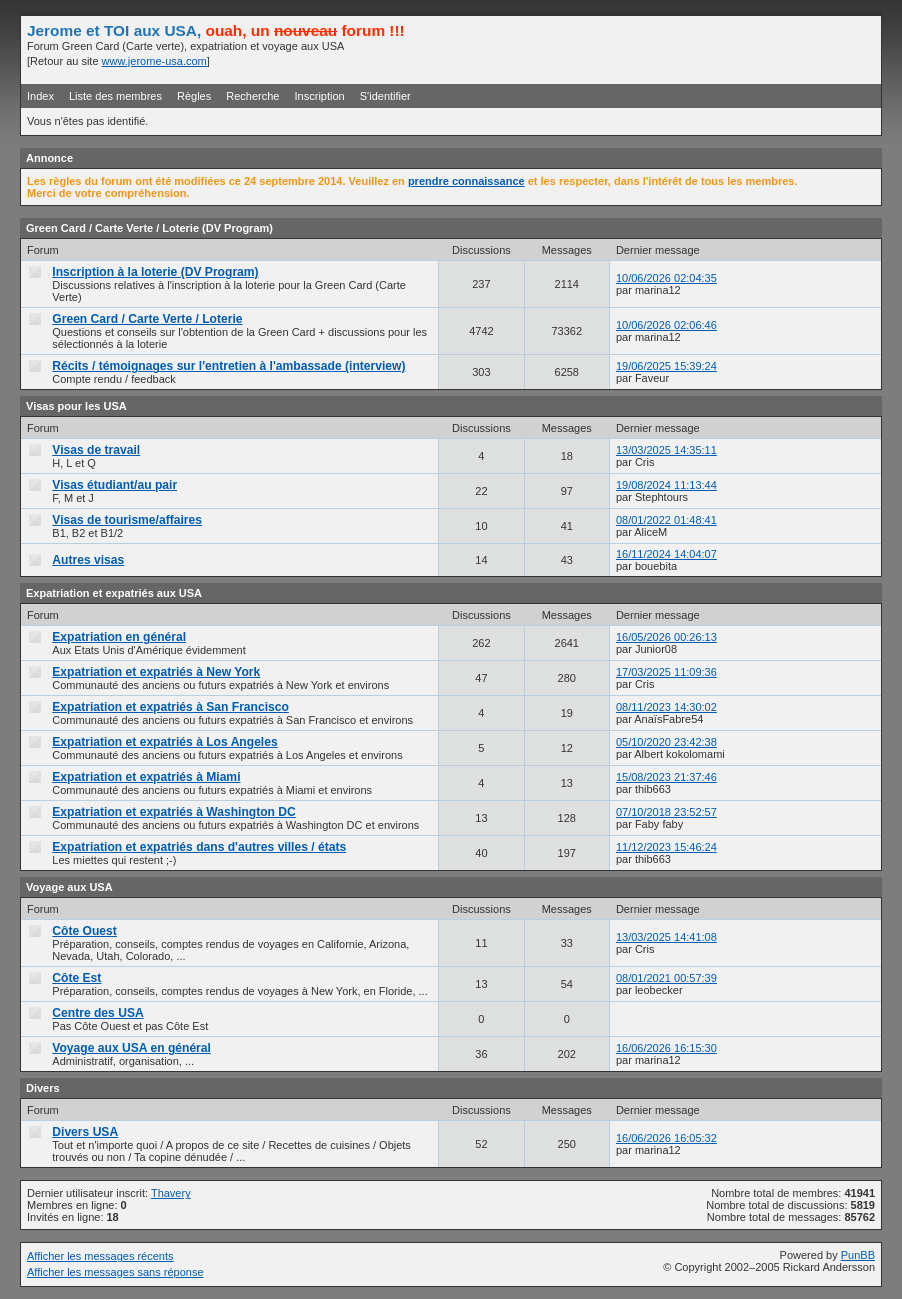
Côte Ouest (84, 931)
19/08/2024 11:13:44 (666, 485)
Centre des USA (97, 1013)
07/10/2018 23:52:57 (666, 812)
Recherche (252, 96)
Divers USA (85, 1132)
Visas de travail (96, 450)
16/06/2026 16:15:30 (666, 1048)
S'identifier (385, 96)
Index (40, 96)
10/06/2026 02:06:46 (666, 325)
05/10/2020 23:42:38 (666, 742)
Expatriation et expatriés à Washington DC (174, 812)
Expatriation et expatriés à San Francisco (170, 707)
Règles (194, 96)
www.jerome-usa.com (154, 61)
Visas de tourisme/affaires (127, 520)
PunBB (858, 1255)
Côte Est (76, 978)
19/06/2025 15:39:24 (666, 366)
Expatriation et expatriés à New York (156, 672)
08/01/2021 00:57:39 (666, 978)
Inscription (320, 96)
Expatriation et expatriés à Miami (146, 777)
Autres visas (88, 560)
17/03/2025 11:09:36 (666, 672)
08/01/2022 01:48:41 (666, 520)
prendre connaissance (466, 181)
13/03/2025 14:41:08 (666, 937)
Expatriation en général (119, 637)
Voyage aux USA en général (131, 1048)
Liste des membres (115, 96)
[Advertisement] (641, 49)
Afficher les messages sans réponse (115, 1272)
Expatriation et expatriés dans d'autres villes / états (199, 847)
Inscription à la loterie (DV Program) (155, 272)
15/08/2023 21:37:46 (666, 777)
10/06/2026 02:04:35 (666, 278)
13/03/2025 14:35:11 (666, 450)
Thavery (171, 1193)
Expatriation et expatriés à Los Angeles (164, 742)
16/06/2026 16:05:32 (666, 1138)
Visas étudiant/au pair (114, 485)
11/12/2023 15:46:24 (666, 847)
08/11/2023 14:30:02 (666, 707)
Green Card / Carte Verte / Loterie (147, 319)
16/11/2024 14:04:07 (666, 554)
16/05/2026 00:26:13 (666, 637)
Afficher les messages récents (100, 1256)
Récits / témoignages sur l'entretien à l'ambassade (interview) (228, 366)
